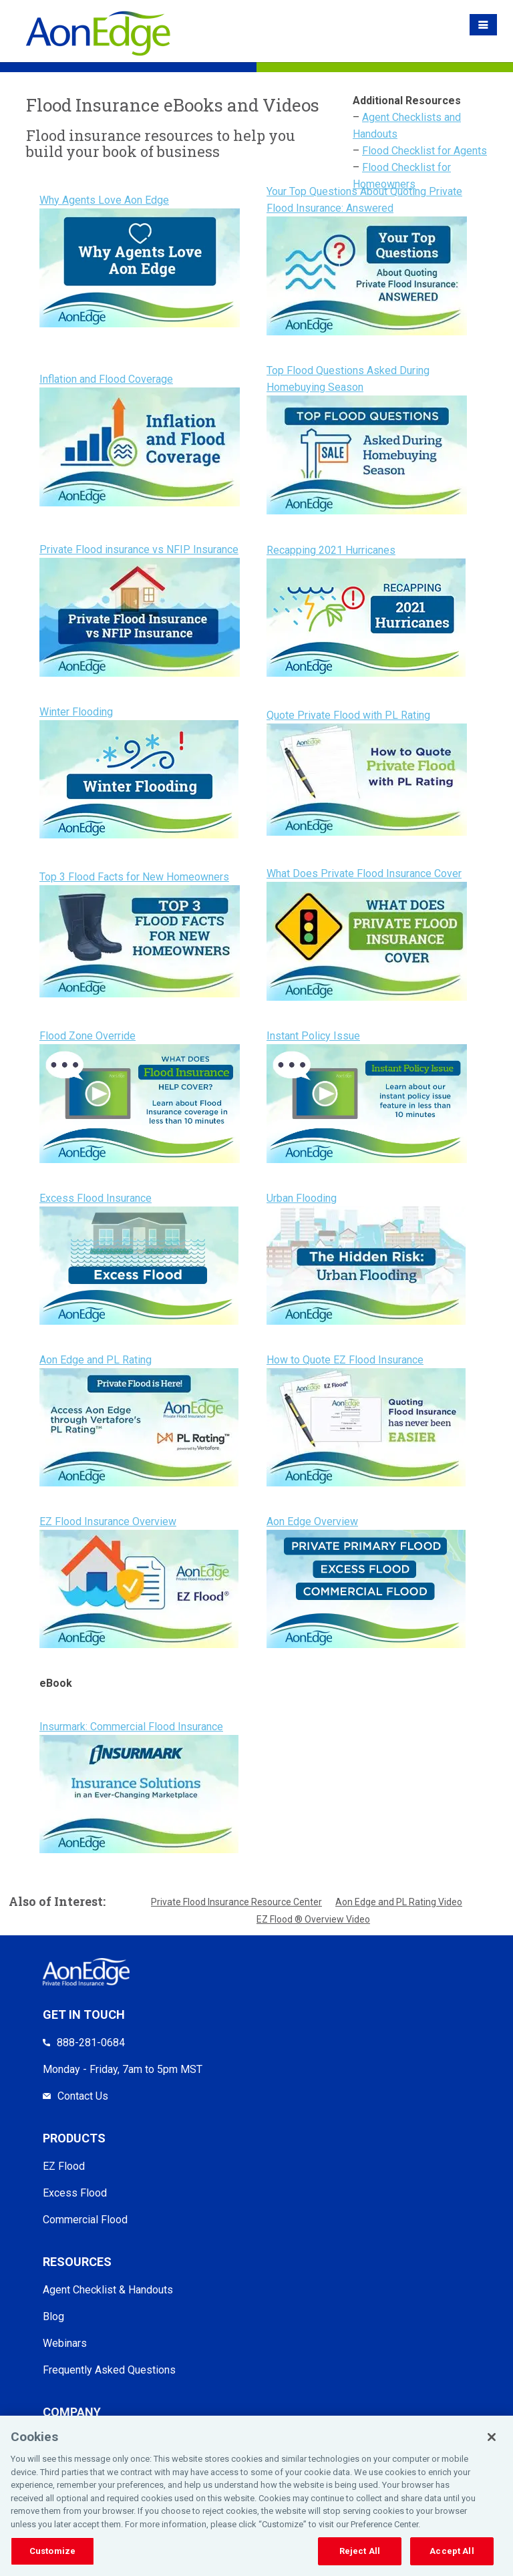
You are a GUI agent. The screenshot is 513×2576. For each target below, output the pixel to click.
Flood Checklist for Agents (424, 150)
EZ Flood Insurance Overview (107, 1521)
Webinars (65, 2343)
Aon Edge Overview (312, 1521)
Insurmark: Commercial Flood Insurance (131, 1726)
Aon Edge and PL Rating (95, 1359)
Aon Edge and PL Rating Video (398, 1902)
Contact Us (82, 2096)
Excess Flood (75, 2193)
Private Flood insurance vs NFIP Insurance (138, 549)
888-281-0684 (91, 2042)
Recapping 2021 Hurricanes (331, 550)
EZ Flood (64, 2166)
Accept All (452, 2551)
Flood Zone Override (87, 1035)
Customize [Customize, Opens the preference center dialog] (52, 2551)
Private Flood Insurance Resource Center (236, 1902)
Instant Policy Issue (313, 1035)
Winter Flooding (76, 711)
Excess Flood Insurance (95, 1198)
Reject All (359, 2551)
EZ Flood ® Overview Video (313, 1919)
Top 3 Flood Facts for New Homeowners (134, 876)
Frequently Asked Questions (109, 2370)
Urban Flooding (302, 1198)
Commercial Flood (85, 2219)
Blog (53, 2316)
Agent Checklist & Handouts (108, 2289)
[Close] (491, 2437)
